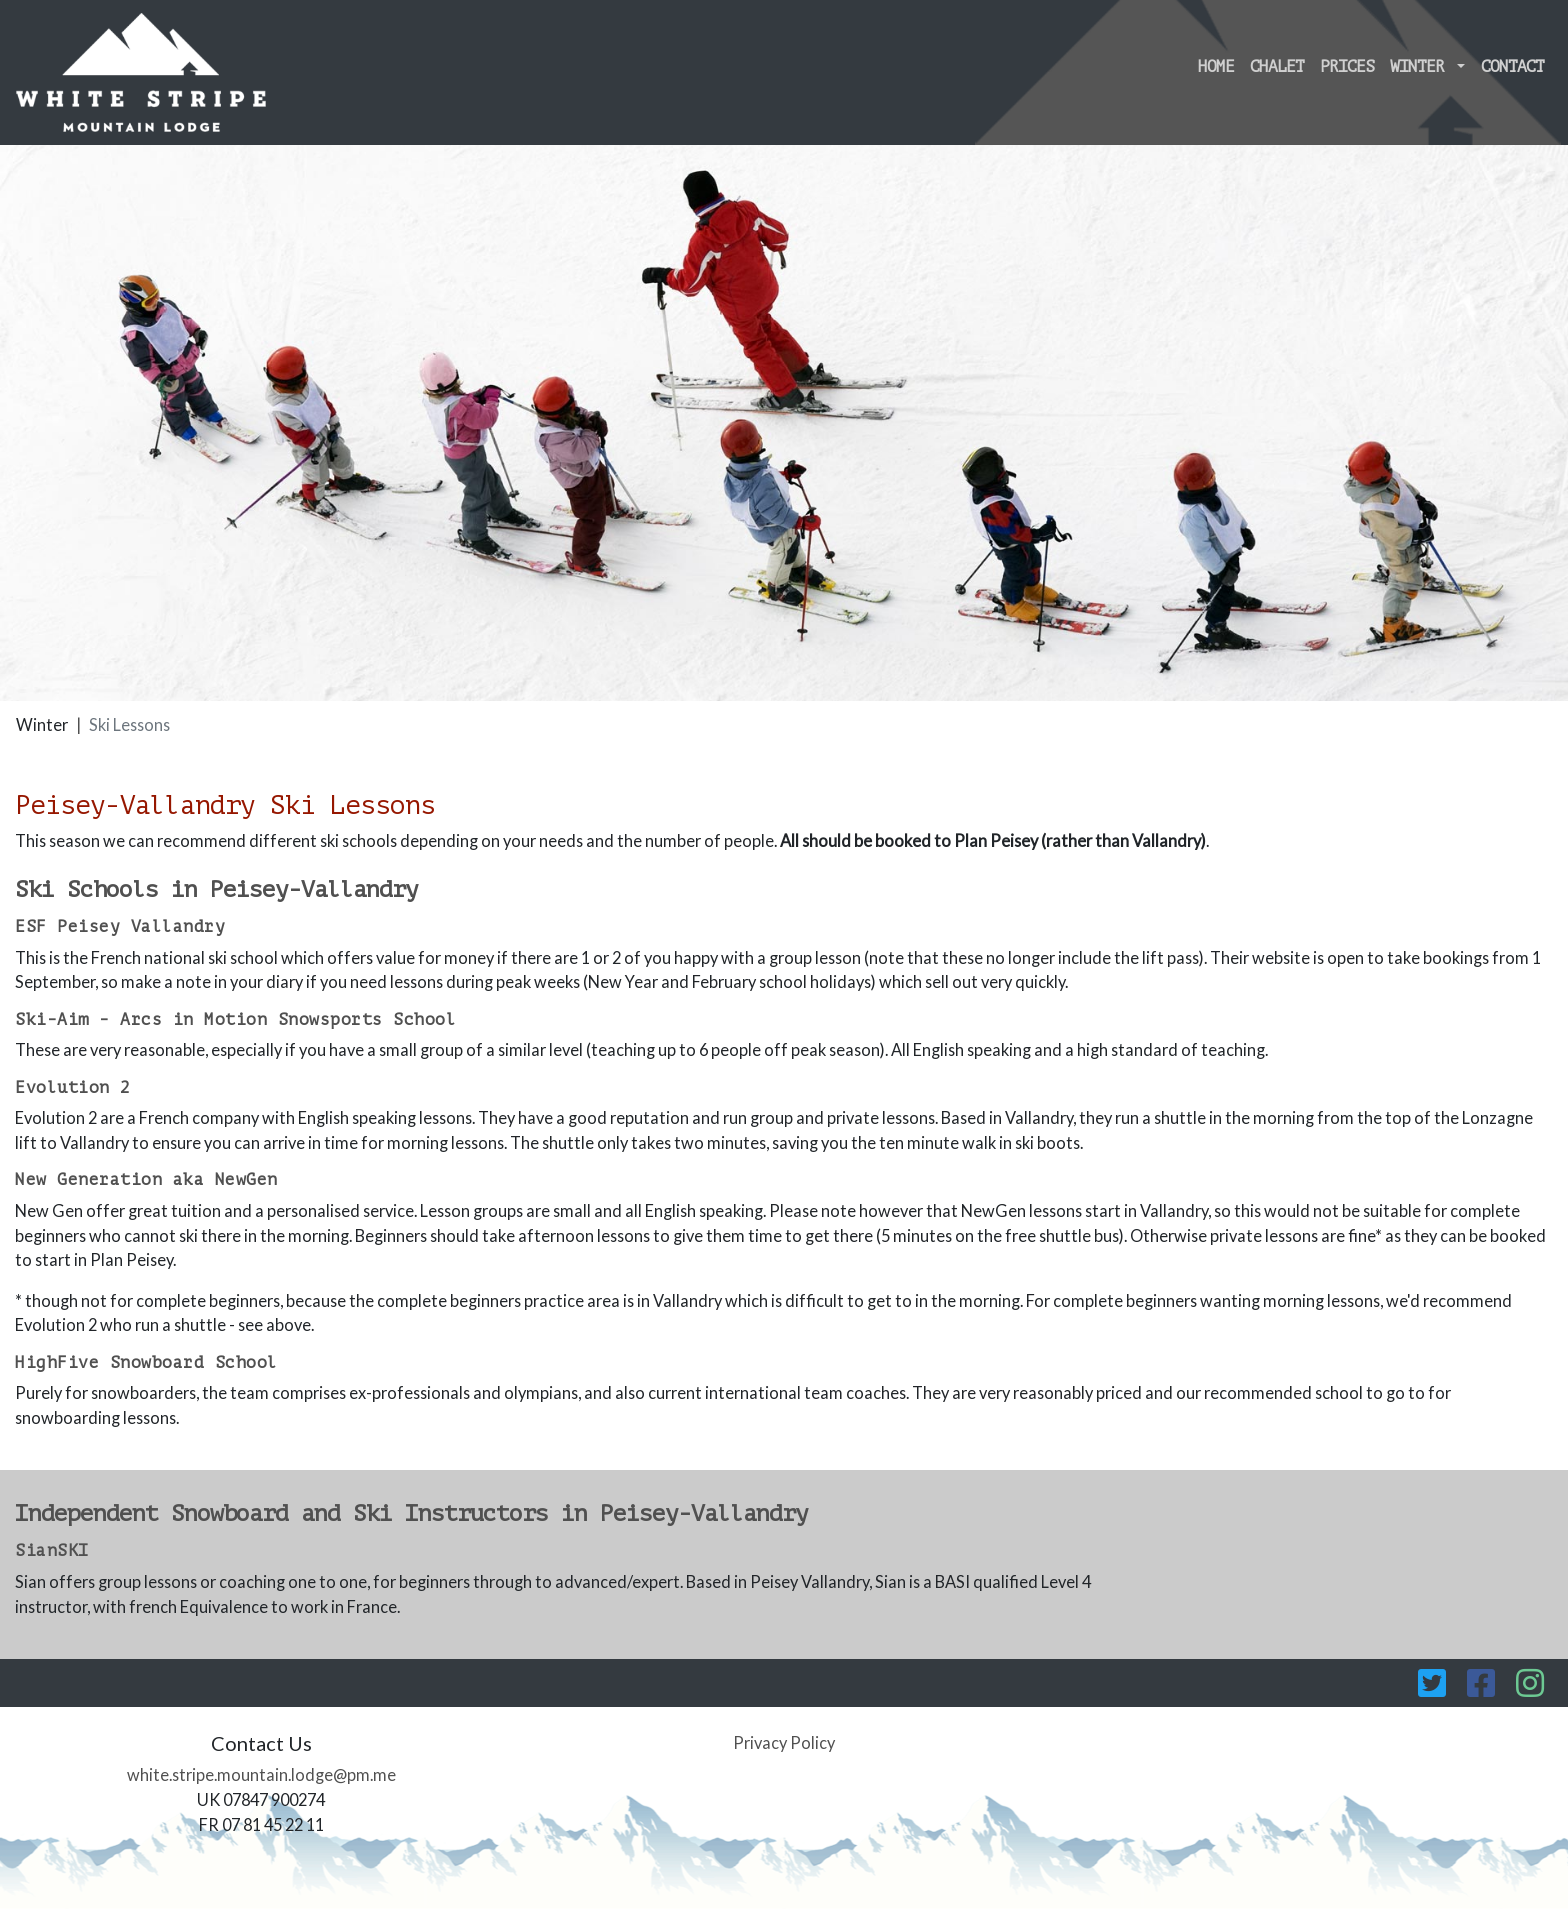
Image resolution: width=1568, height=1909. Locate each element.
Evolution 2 (73, 1088)
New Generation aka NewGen (146, 1180)
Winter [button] (1421, 67)
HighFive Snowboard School (146, 1363)
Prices (1347, 67)
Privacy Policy (784, 1742)
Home (1216, 67)
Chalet (1277, 67)
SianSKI (52, 1551)
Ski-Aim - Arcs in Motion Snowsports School (235, 1020)
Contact (1512, 67)
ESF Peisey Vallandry (120, 927)
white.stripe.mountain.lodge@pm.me (261, 1774)
